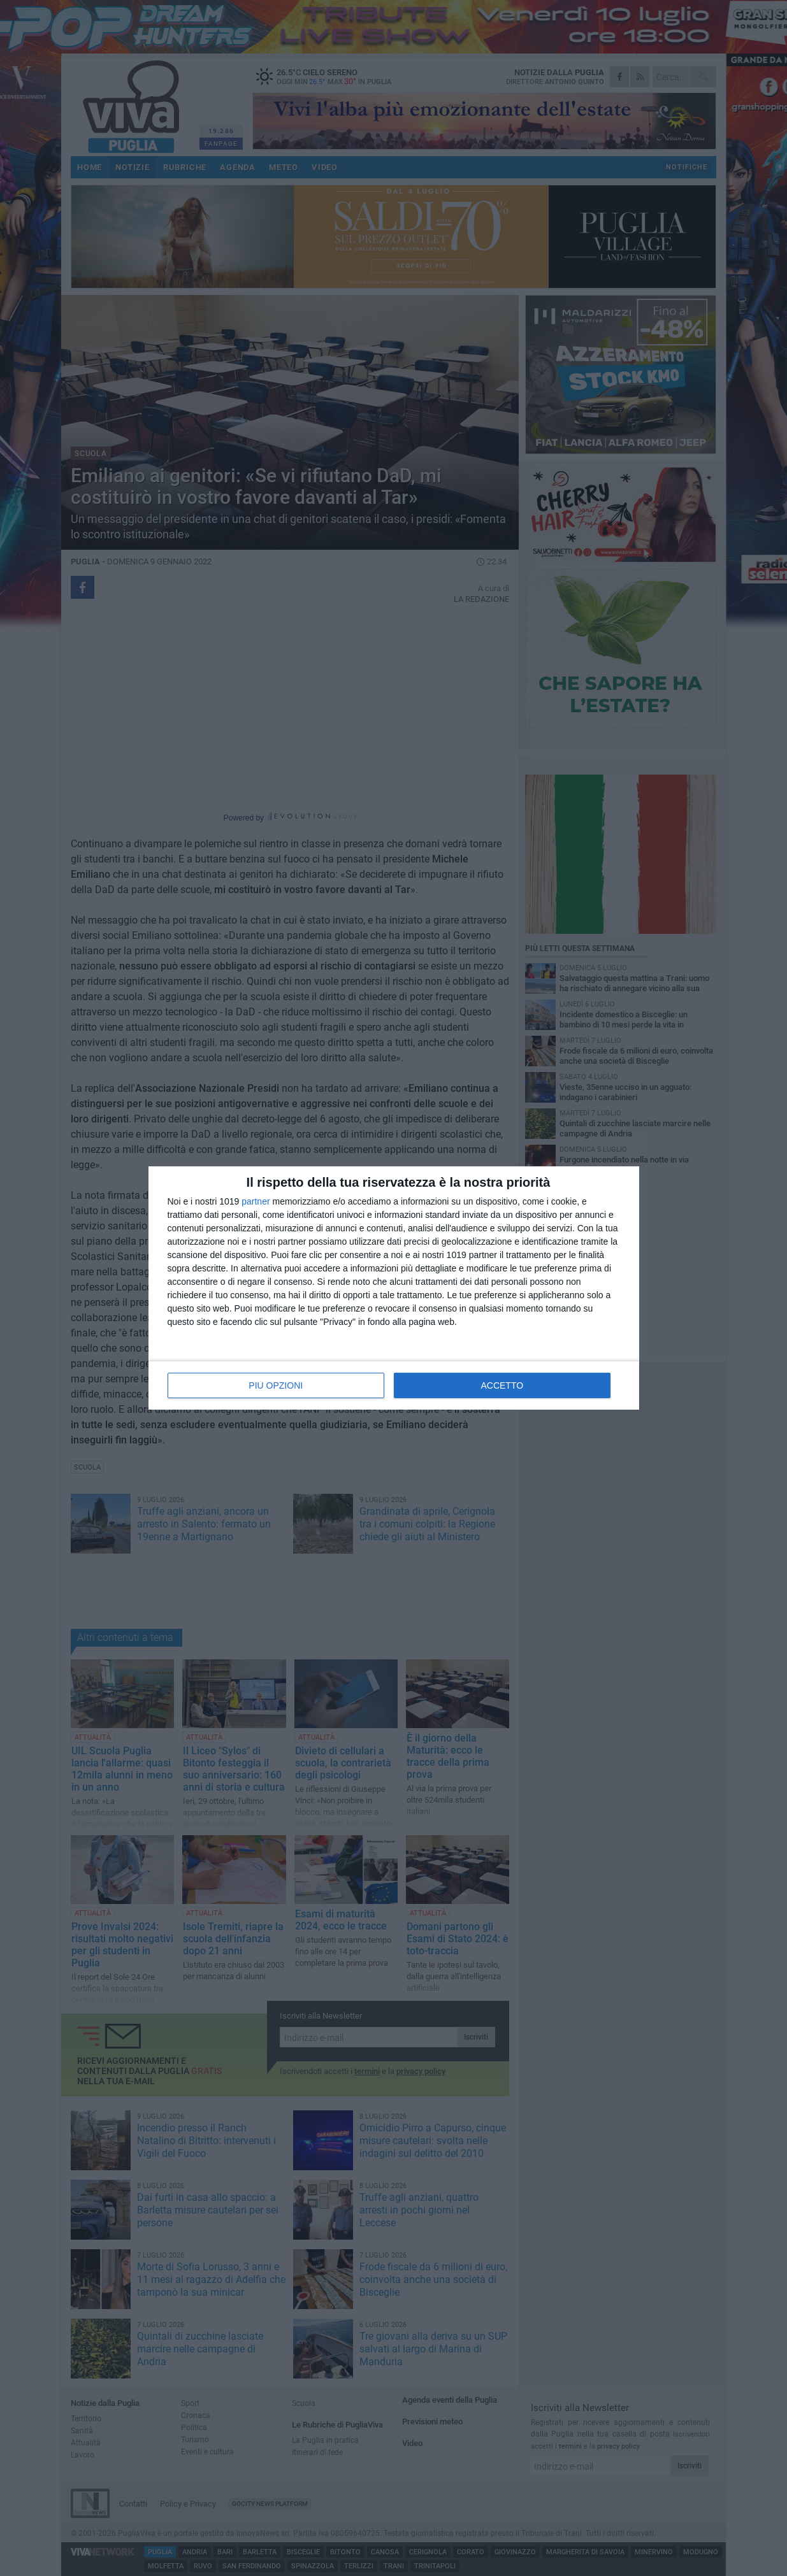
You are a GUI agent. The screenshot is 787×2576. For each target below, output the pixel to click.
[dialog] (393, 1288)
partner (256, 1201)
